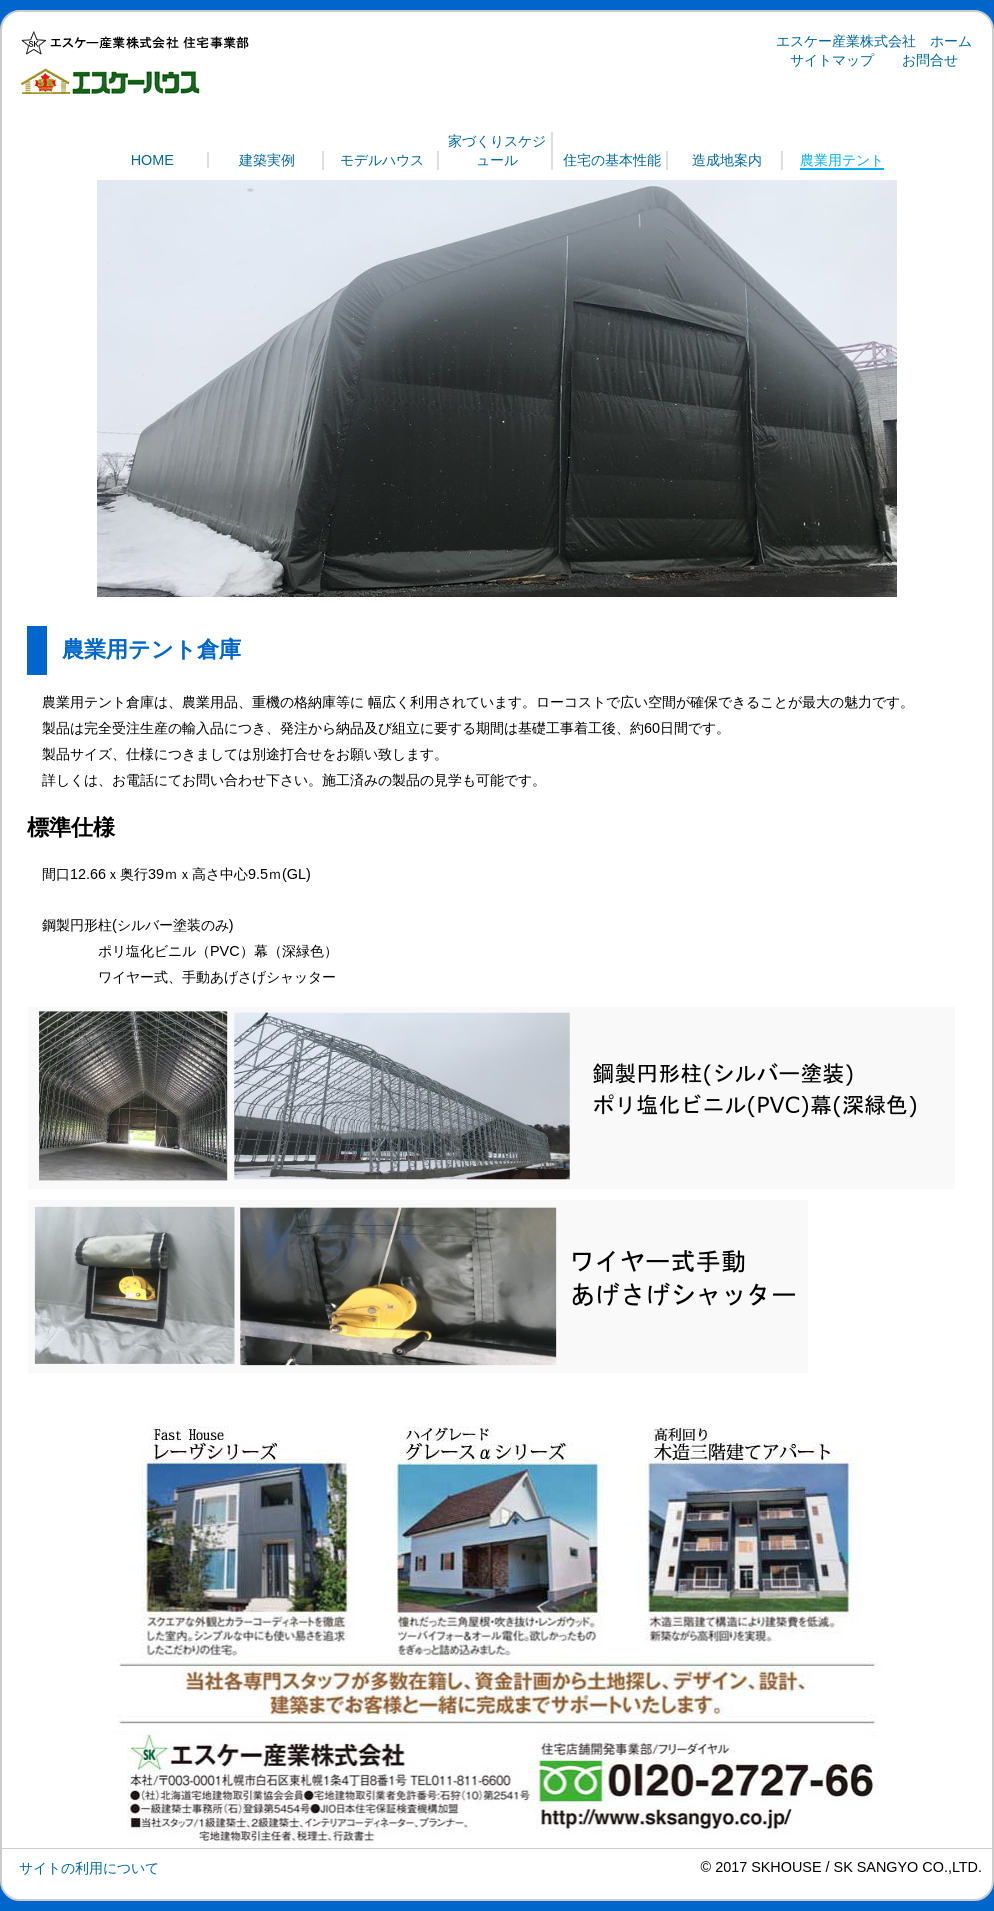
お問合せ (930, 60)
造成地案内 (727, 160)
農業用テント (842, 160)
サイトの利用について (89, 1868)
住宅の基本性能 (612, 160)
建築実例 (267, 160)
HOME (152, 160)
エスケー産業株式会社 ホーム (874, 41)
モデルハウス (382, 160)
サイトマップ (832, 60)
